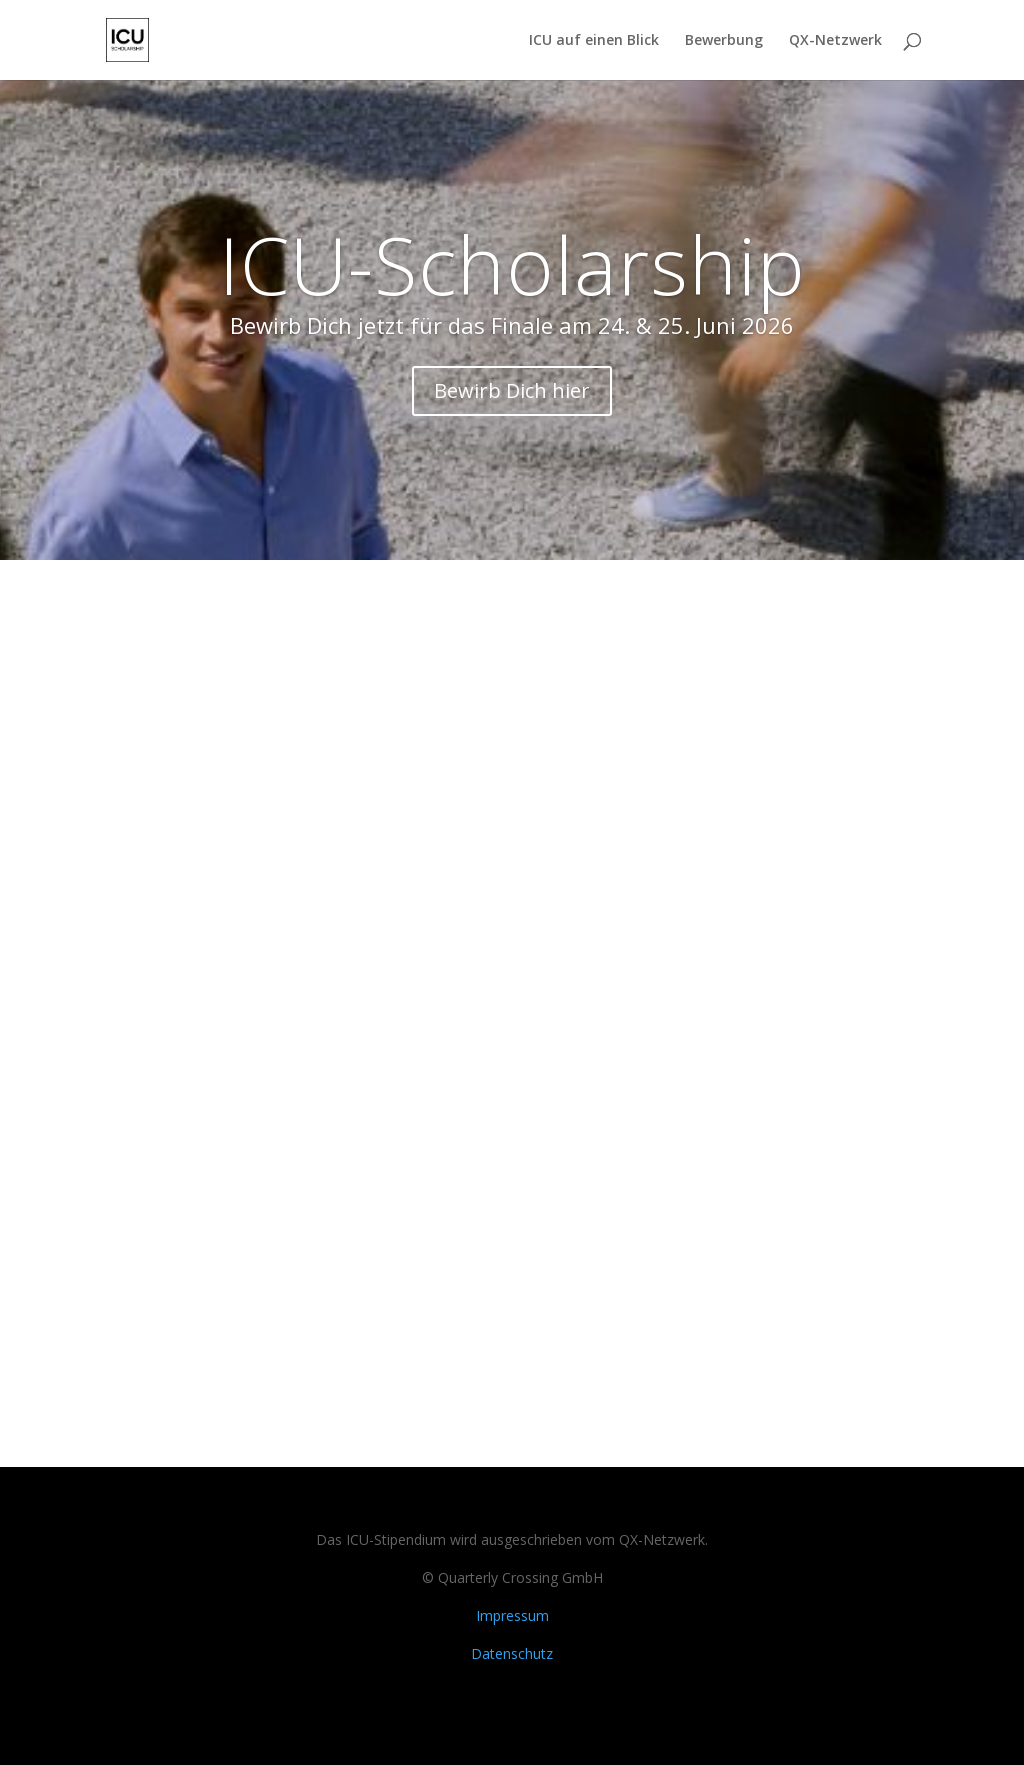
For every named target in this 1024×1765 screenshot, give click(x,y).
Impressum (512, 1615)
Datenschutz (512, 1653)
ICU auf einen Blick (594, 41)
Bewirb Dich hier (512, 390)
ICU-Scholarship (512, 263)
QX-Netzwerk (835, 41)
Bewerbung (724, 41)
